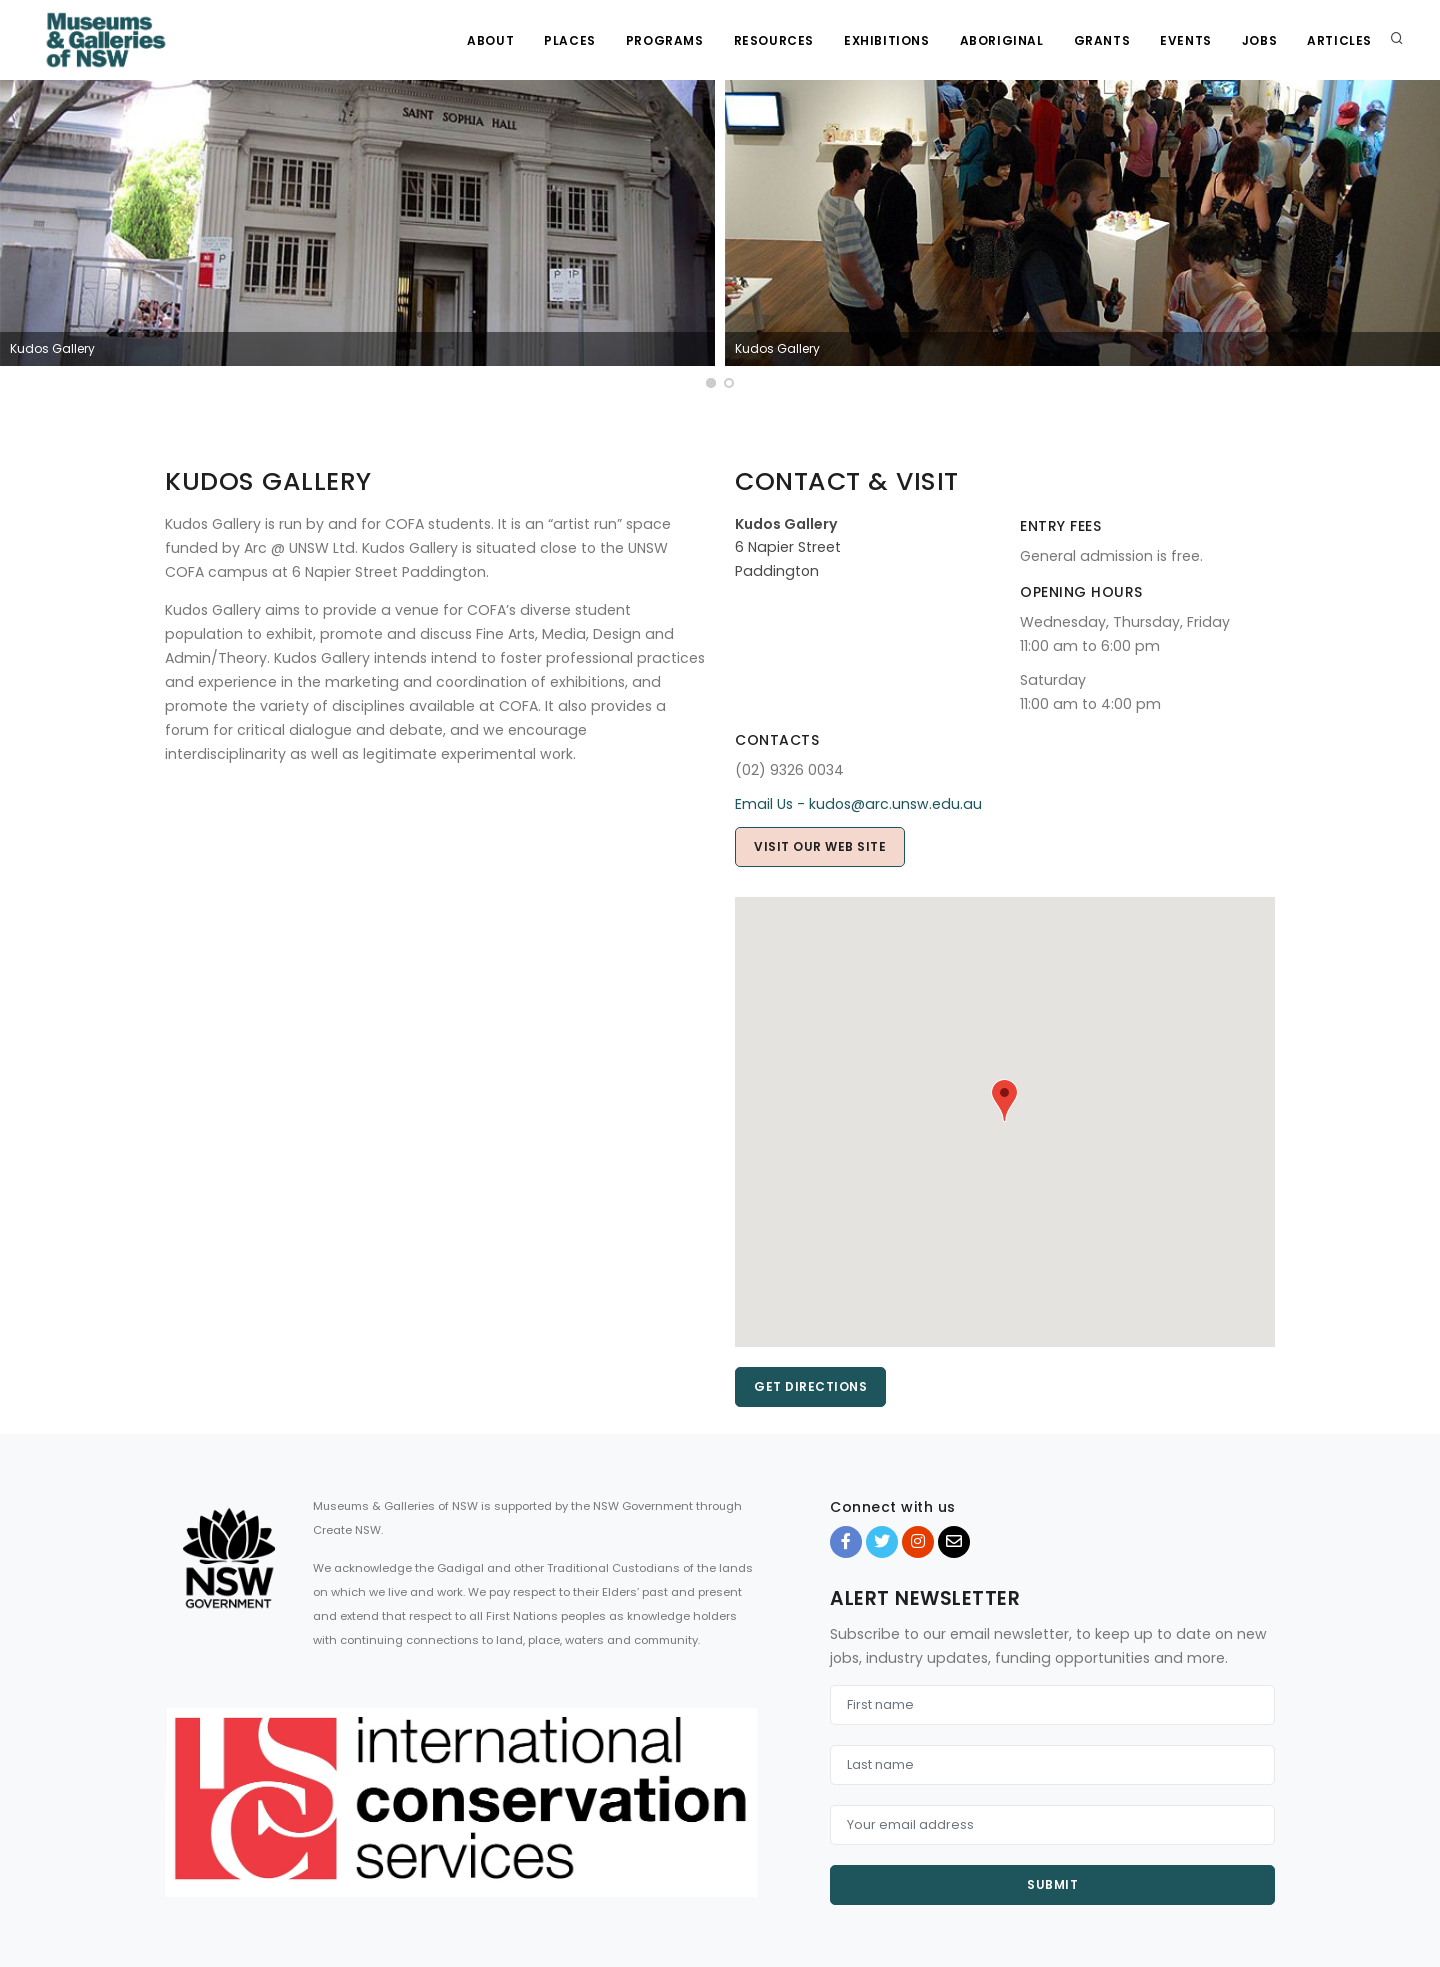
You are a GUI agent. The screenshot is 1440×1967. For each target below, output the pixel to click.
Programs (665, 40)
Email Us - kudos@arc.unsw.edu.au (858, 804)
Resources (774, 40)
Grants (1102, 40)
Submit (1052, 1884)
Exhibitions (887, 40)
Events (1186, 40)
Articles (1339, 40)
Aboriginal (1002, 40)
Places (570, 40)
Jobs (1259, 40)
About (490, 40)
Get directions (810, 1386)
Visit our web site (820, 846)
